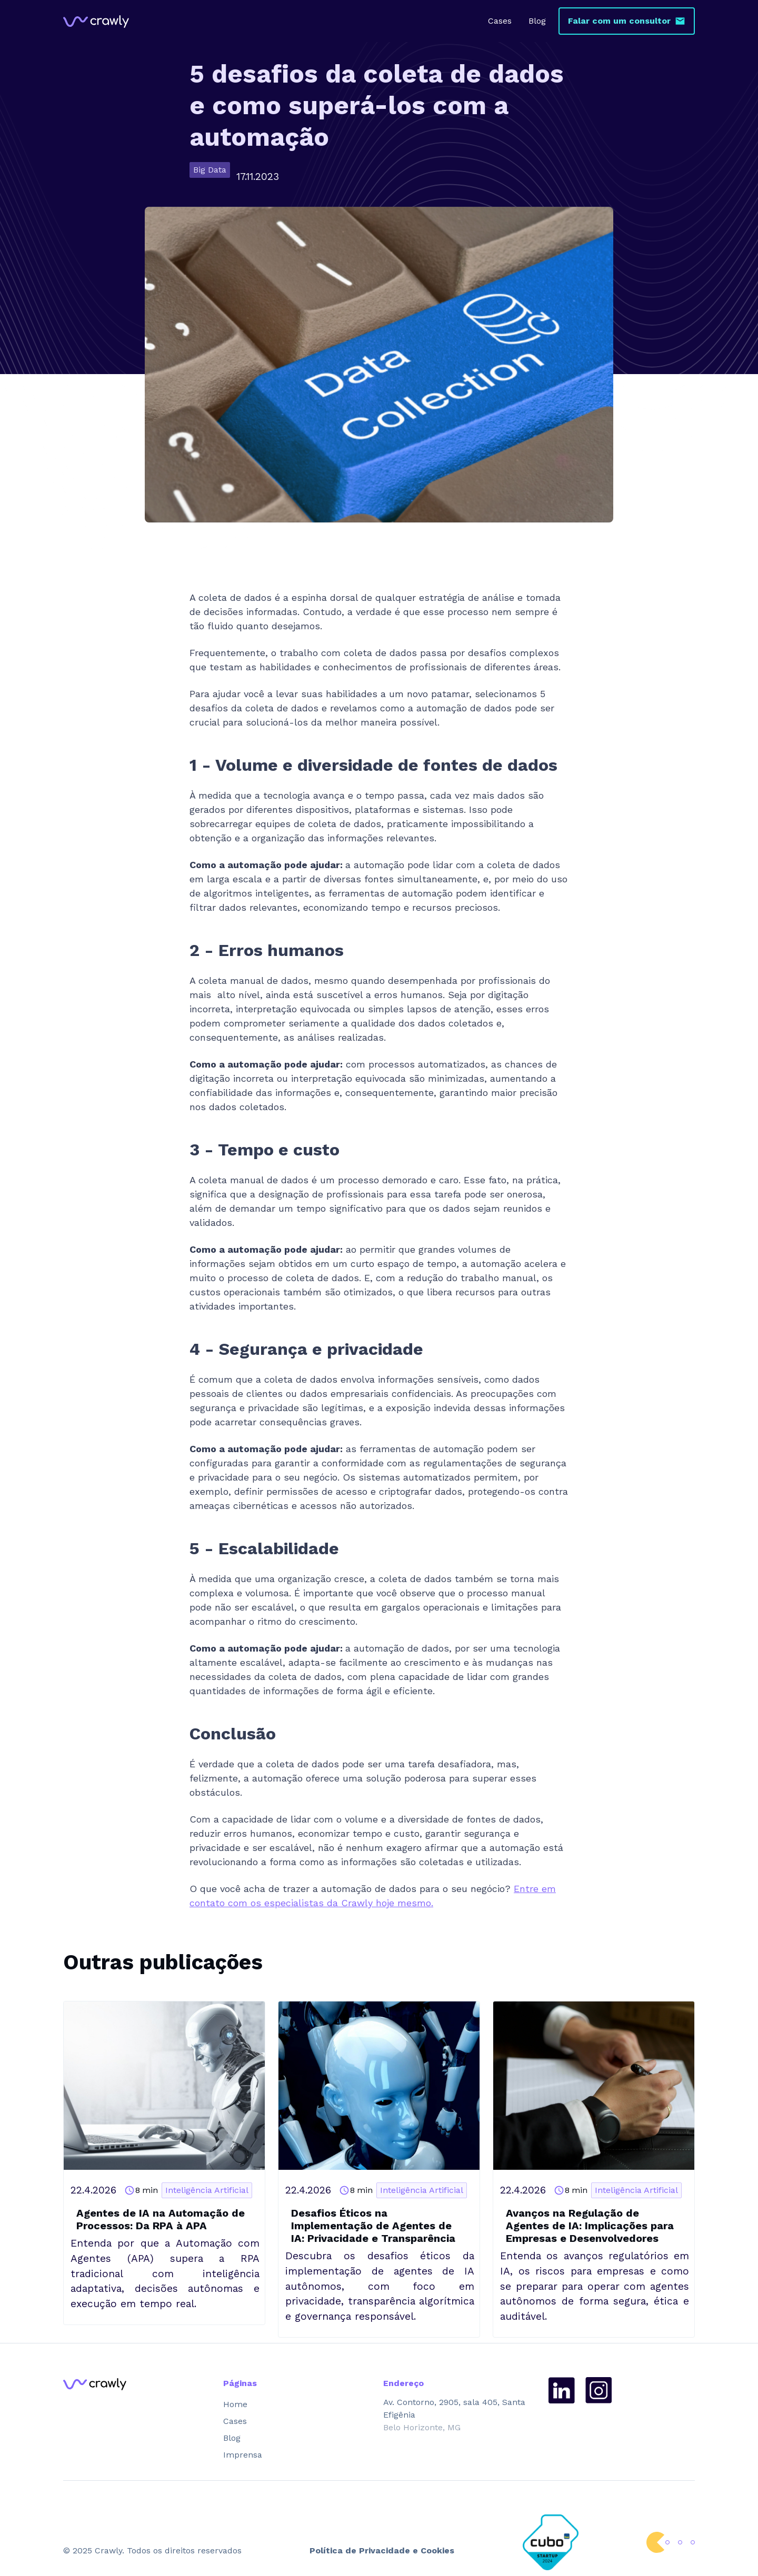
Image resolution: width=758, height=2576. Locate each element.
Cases (500, 21)
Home (235, 2404)
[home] (96, 21)
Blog (537, 21)
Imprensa (242, 2455)
